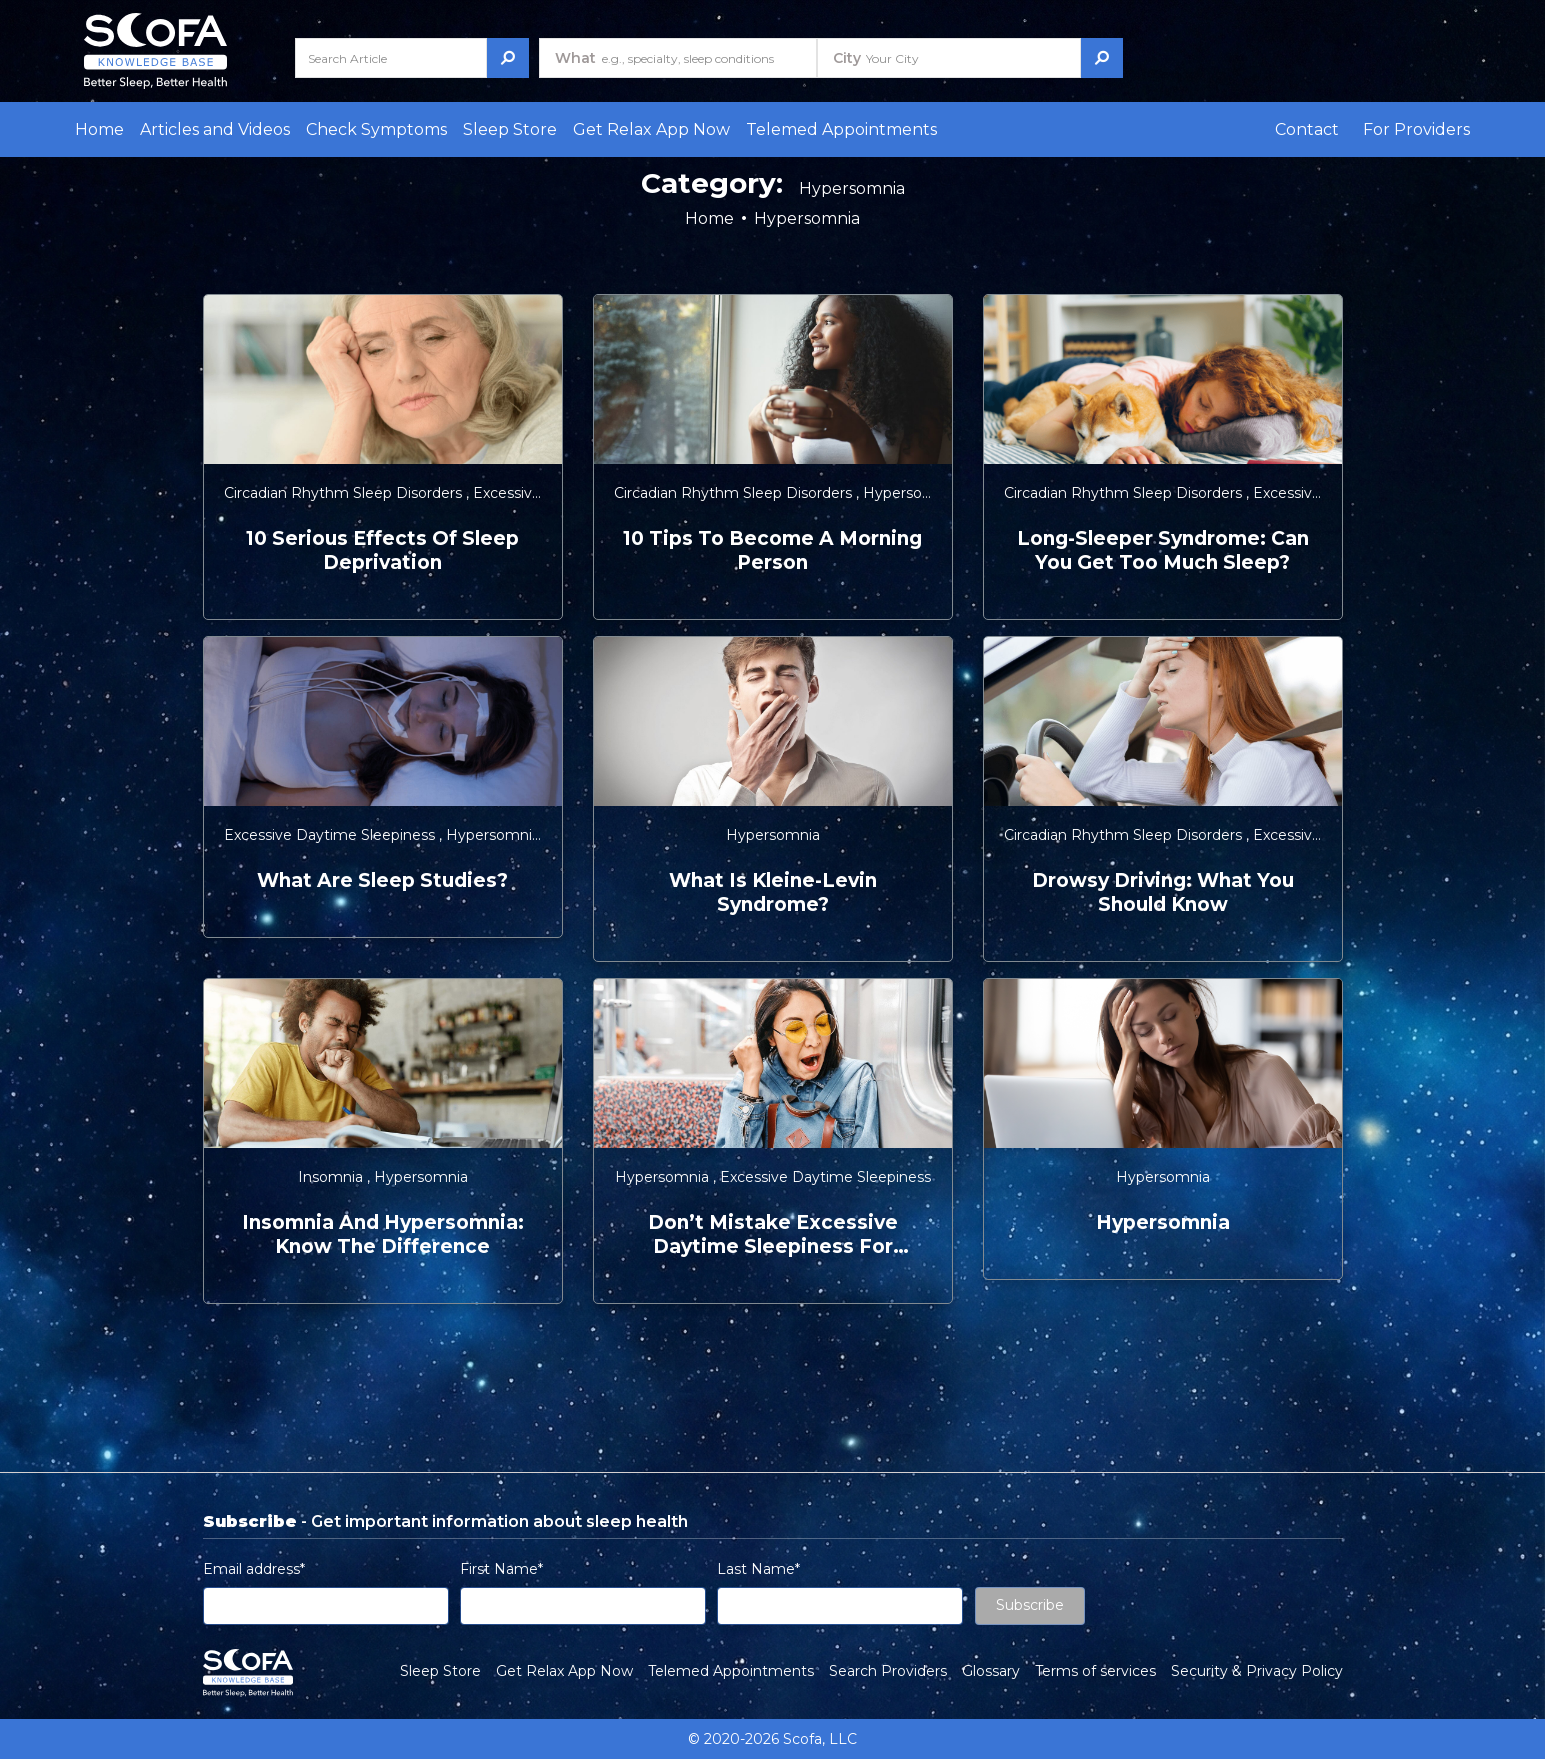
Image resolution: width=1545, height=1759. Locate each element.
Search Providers (888, 1671)
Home (99, 129)
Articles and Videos (215, 129)
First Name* (501, 1569)
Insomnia (332, 1177)
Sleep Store (510, 129)
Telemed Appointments (841, 129)
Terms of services (1095, 1671)
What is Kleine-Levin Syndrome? (773, 892)
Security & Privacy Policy (1257, 1671)
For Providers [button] (1416, 129)
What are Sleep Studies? (382, 880)
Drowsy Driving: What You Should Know (1163, 892)
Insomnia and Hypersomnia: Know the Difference (383, 1234)
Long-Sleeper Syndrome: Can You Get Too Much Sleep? (1163, 550)
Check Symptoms (376, 129)
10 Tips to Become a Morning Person (772, 550)
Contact (1307, 129)
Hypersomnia (910, 493)
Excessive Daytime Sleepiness (331, 835)
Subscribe (1030, 1605)
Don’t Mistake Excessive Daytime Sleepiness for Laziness (773, 1235)
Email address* (254, 1569)
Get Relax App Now (651, 129)
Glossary (991, 1671)
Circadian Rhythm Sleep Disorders (345, 493)
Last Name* (758, 1569)
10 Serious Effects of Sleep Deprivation (382, 550)
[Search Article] (391, 58)
